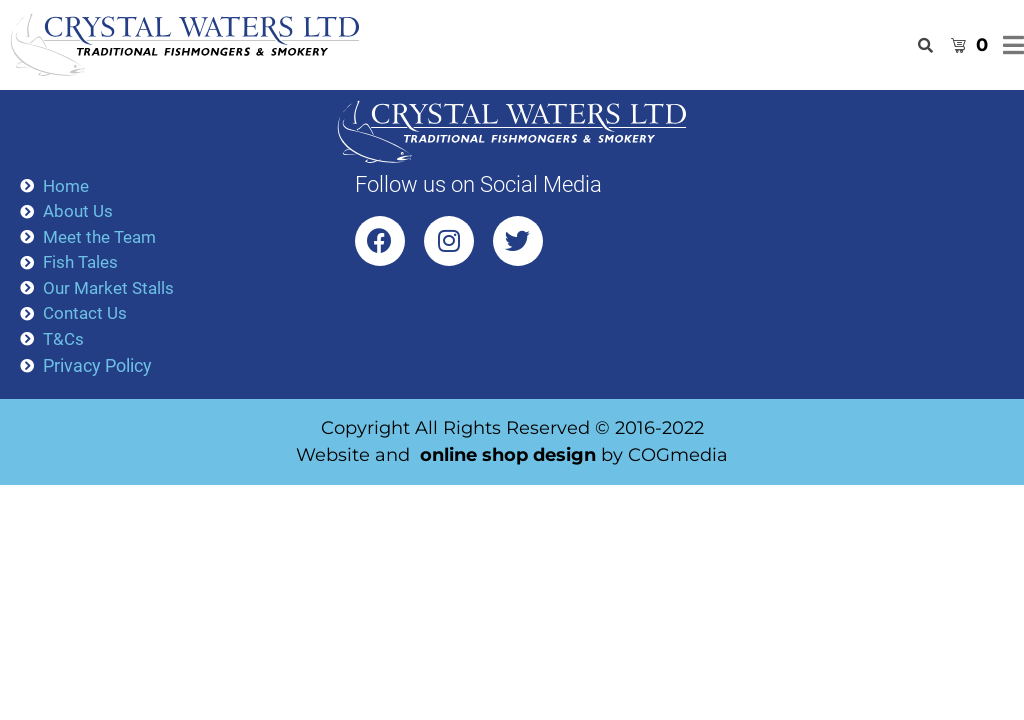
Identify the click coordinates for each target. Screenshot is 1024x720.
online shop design (508, 455)
